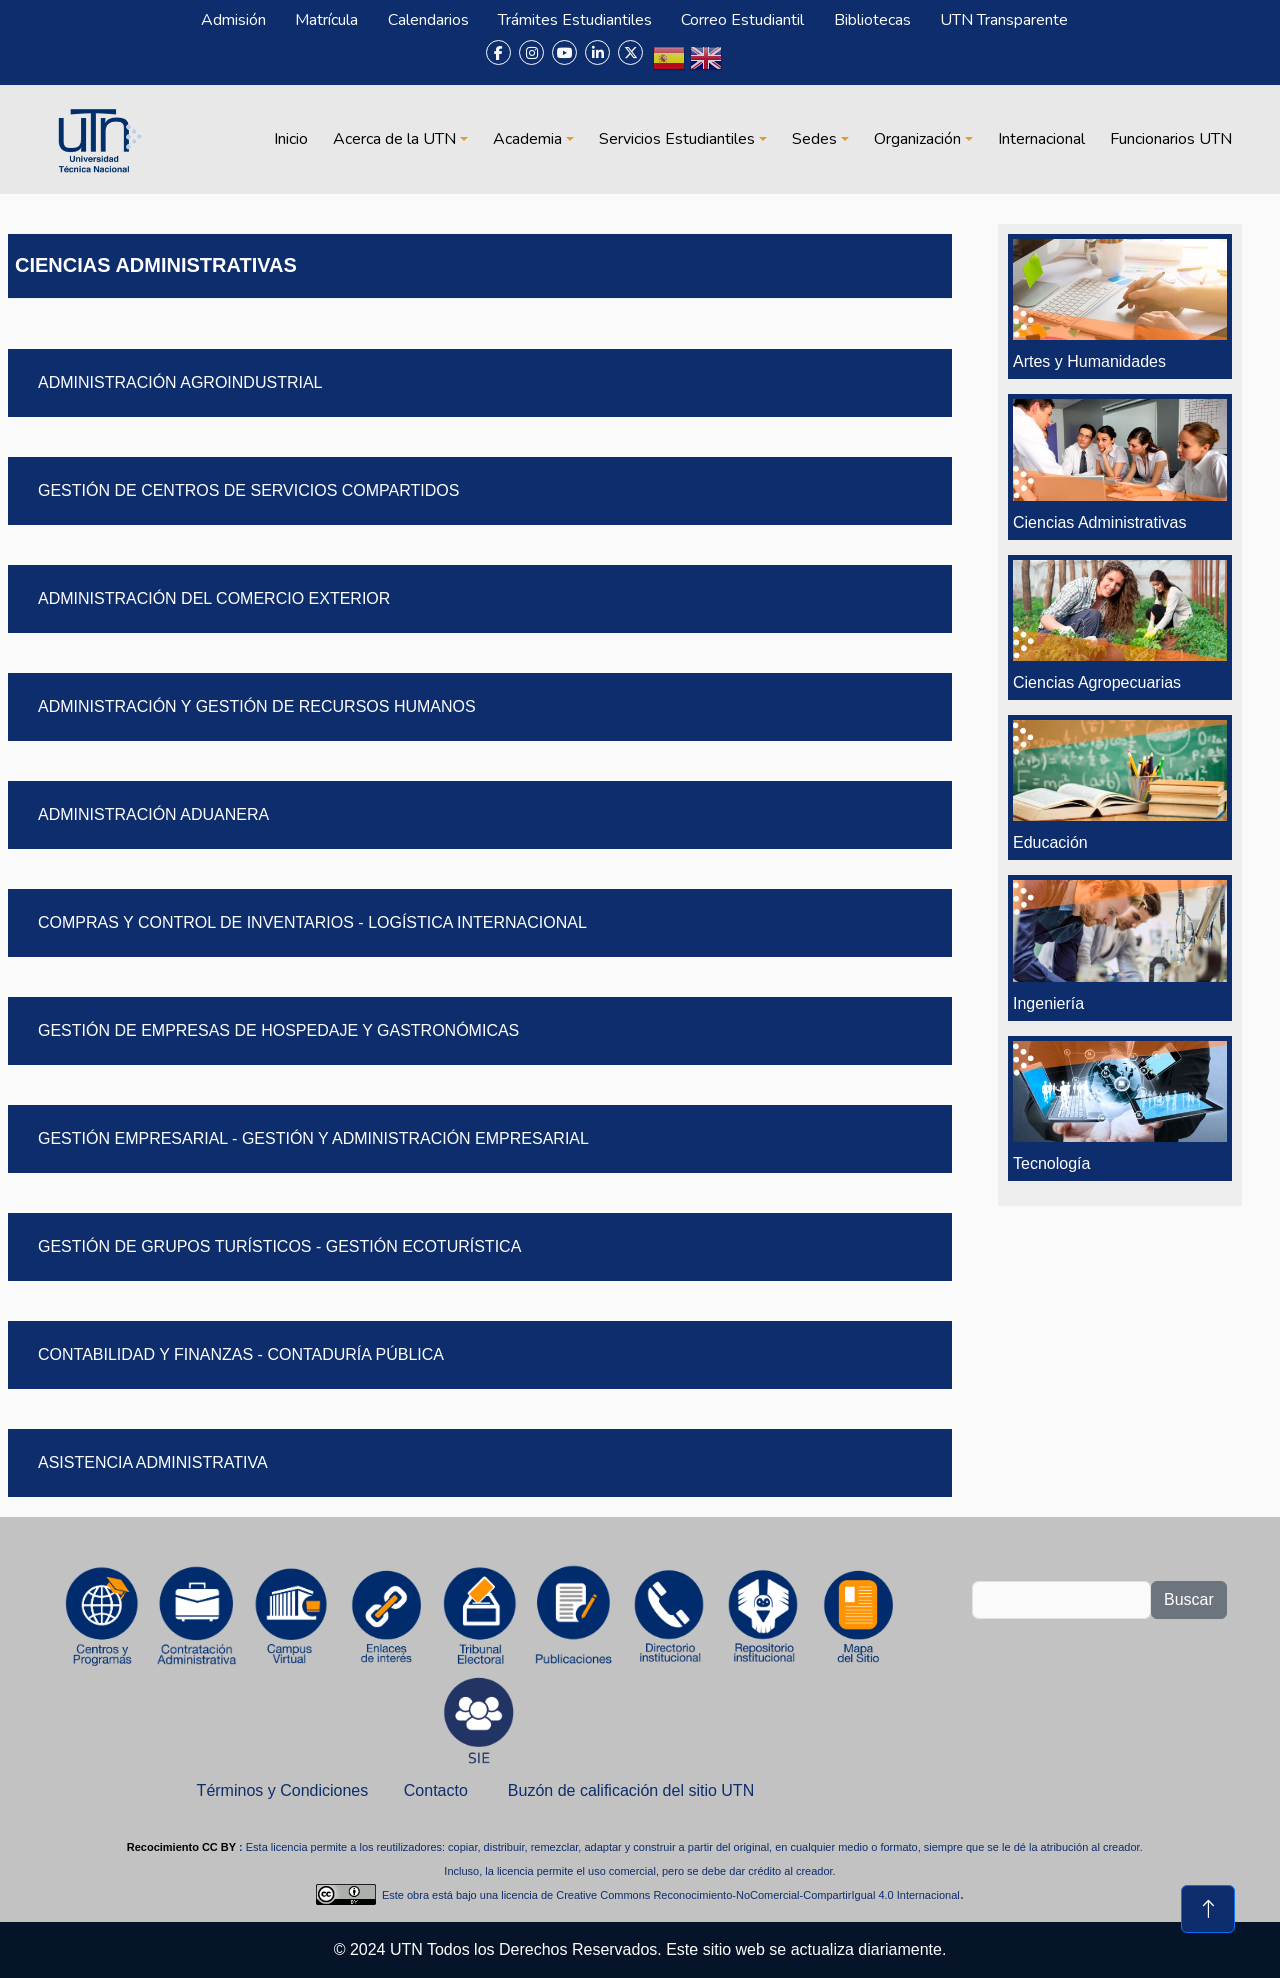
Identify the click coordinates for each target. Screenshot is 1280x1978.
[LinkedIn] (597, 52)
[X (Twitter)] (630, 52)
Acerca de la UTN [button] (394, 139)
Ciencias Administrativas (1099, 522)
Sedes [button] (814, 139)
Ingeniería (1048, 1003)
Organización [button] (917, 139)
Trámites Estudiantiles (575, 20)
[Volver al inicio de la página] (1208, 1909)
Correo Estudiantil (742, 20)
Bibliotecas (872, 20)
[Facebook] (498, 52)
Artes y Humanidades (1089, 361)
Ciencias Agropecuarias (1097, 682)
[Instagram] (531, 52)
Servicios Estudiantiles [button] (677, 139)
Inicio (291, 139)
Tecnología (1051, 1163)
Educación (1050, 842)
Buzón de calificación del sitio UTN (631, 1790)
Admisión (233, 20)
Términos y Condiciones (283, 1790)
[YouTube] (564, 52)
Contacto (436, 1790)
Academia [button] (527, 139)
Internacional (1041, 139)
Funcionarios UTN (1171, 139)
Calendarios (428, 20)
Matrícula (326, 20)
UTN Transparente (1004, 20)
